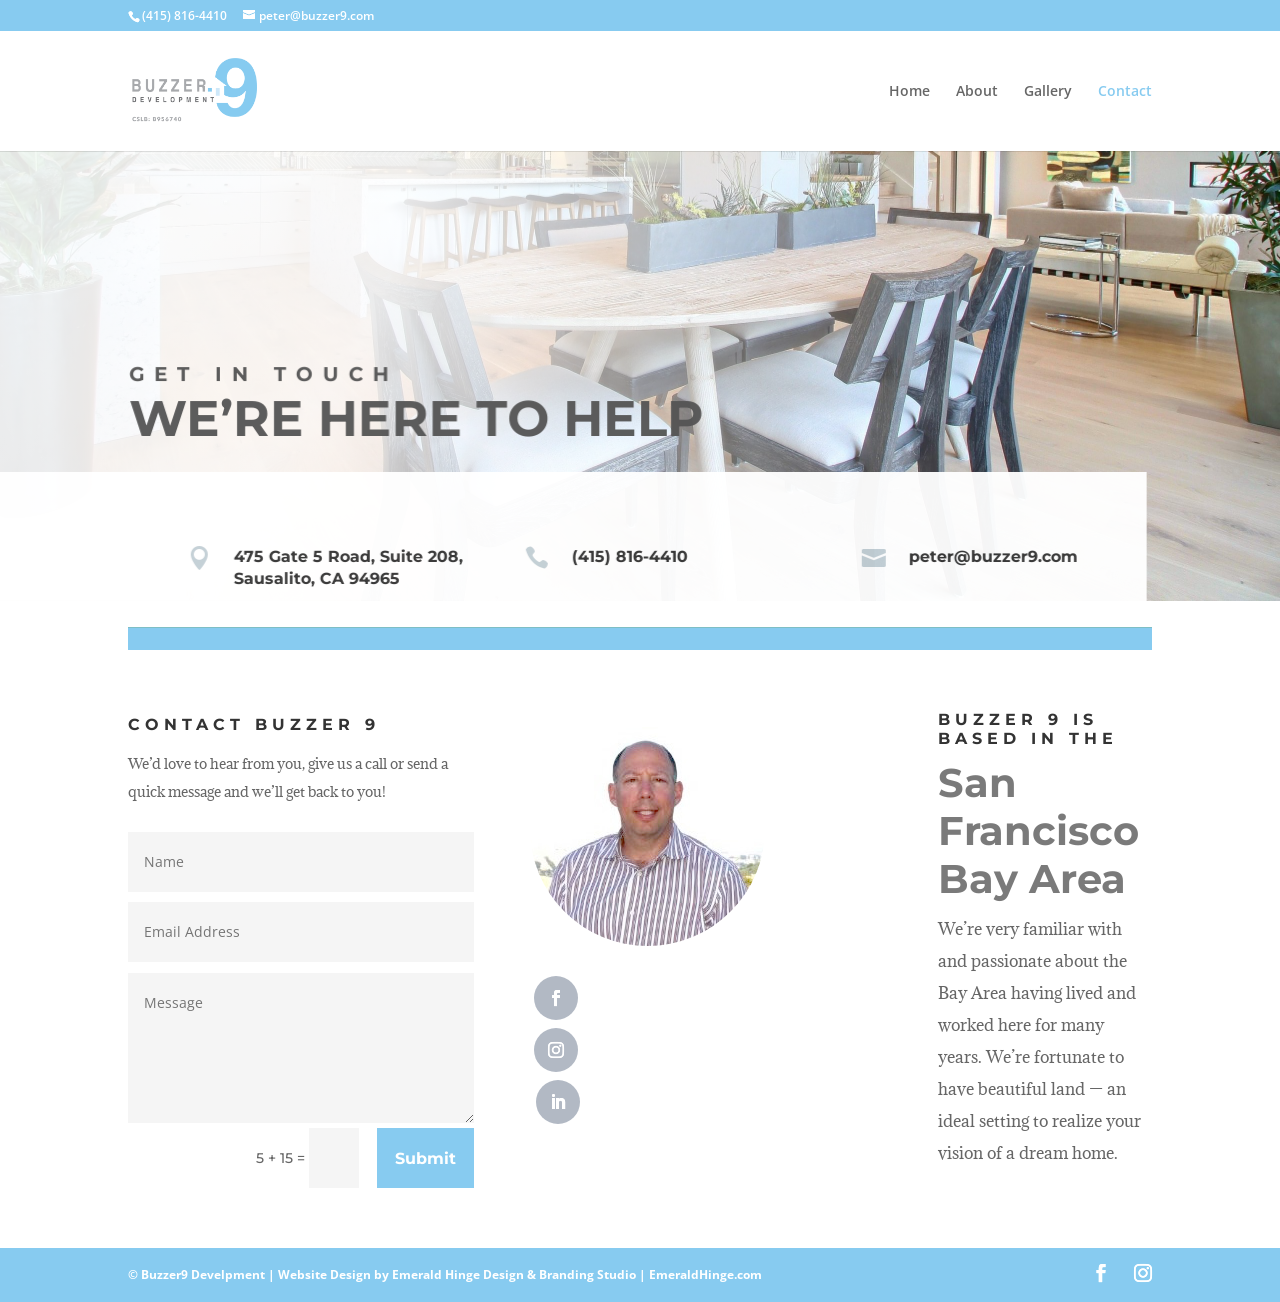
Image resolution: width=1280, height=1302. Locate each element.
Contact (1125, 92)
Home (909, 92)
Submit (425, 1158)
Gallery (1048, 92)
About (977, 92)
